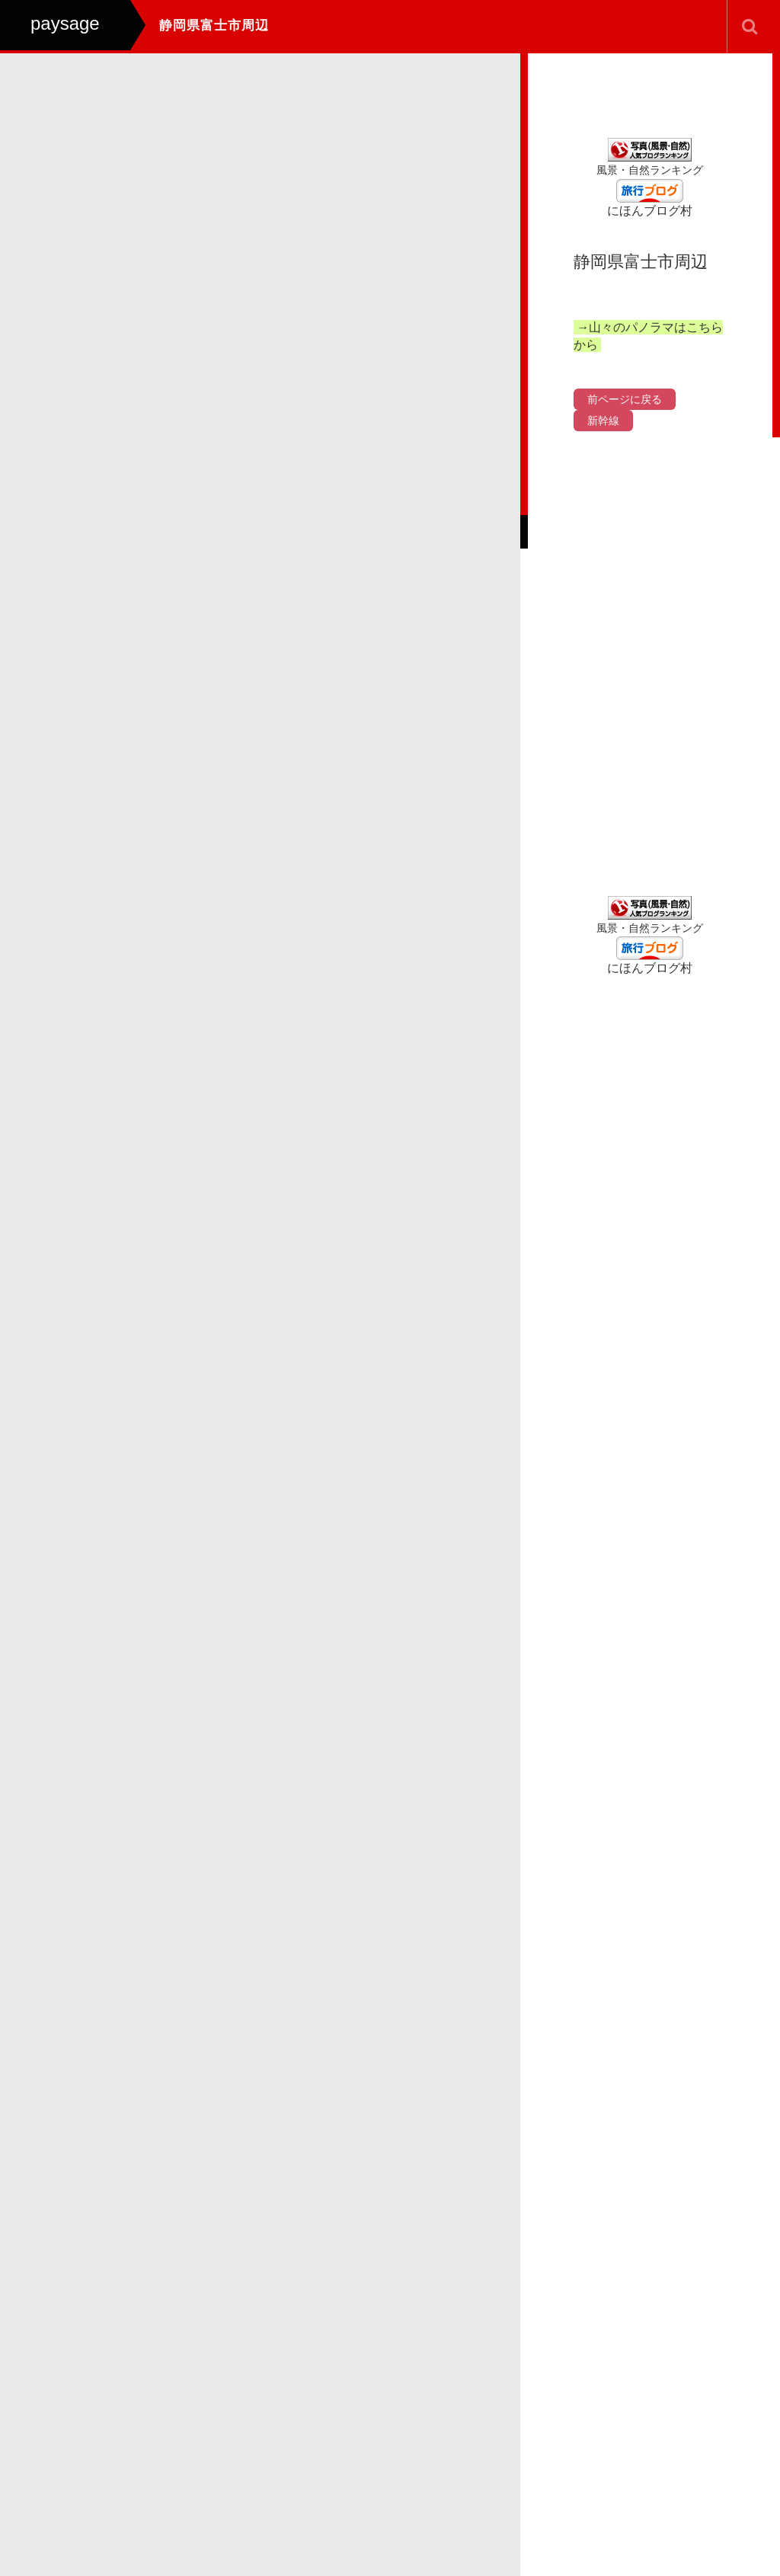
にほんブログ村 (649, 210)
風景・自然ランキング (649, 170)
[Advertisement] (650, 667)
